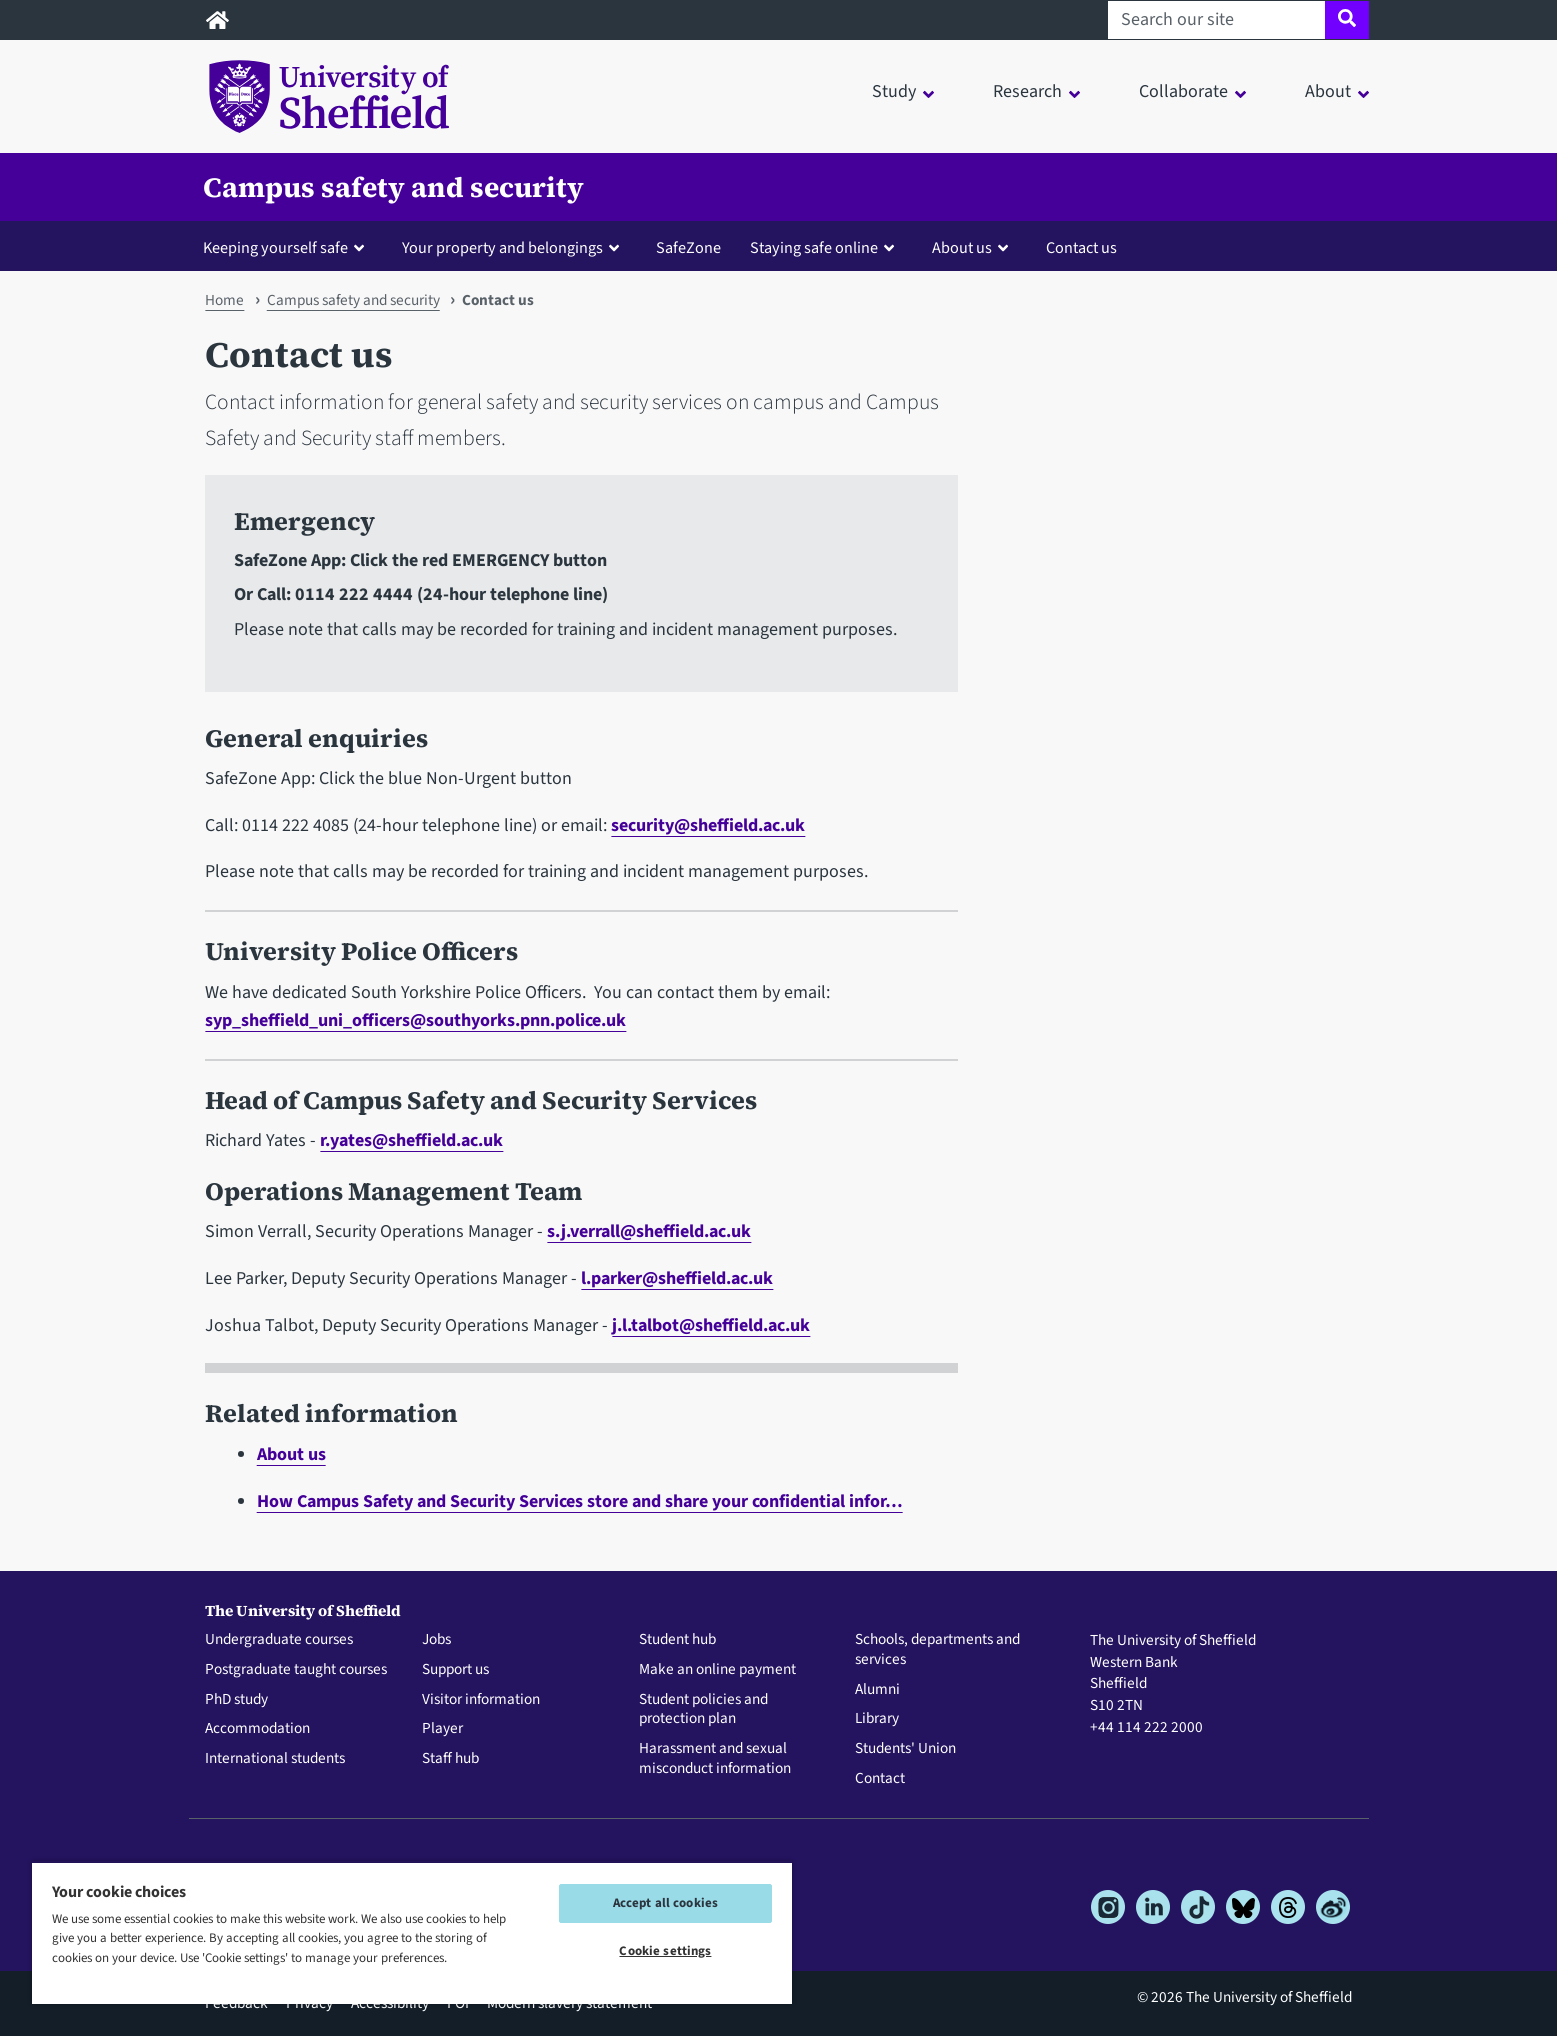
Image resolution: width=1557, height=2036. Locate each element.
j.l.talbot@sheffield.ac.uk (711, 1325)
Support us (455, 1670)
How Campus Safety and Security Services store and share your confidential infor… (580, 1501)
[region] (412, 1932)
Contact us (1081, 247)
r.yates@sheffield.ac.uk (411, 1140)
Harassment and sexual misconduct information (715, 1759)
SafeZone (688, 247)
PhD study (236, 1700)
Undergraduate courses (279, 1640)
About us (291, 1454)
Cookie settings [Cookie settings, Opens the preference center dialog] (665, 1951)
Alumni (877, 1690)
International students (275, 1759)
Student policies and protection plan (703, 1710)
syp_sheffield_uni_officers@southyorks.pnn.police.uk (415, 1020)
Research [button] (1027, 91)
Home (224, 300)
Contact (880, 1779)
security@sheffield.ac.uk (708, 825)
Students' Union (905, 1749)
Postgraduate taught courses (296, 1670)
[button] (288, 247)
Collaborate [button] (1183, 91)
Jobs (436, 1640)
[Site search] (1346, 20)
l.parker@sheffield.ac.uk (677, 1278)
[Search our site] (1216, 20)
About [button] (1328, 91)
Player (442, 1729)
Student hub (677, 1640)
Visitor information (481, 1700)
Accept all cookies (665, 1903)
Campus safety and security (393, 187)
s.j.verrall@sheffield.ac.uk (649, 1231)
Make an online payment (717, 1670)
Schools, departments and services (937, 1650)
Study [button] (894, 91)
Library (877, 1719)
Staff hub (450, 1759)
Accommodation (257, 1729)
